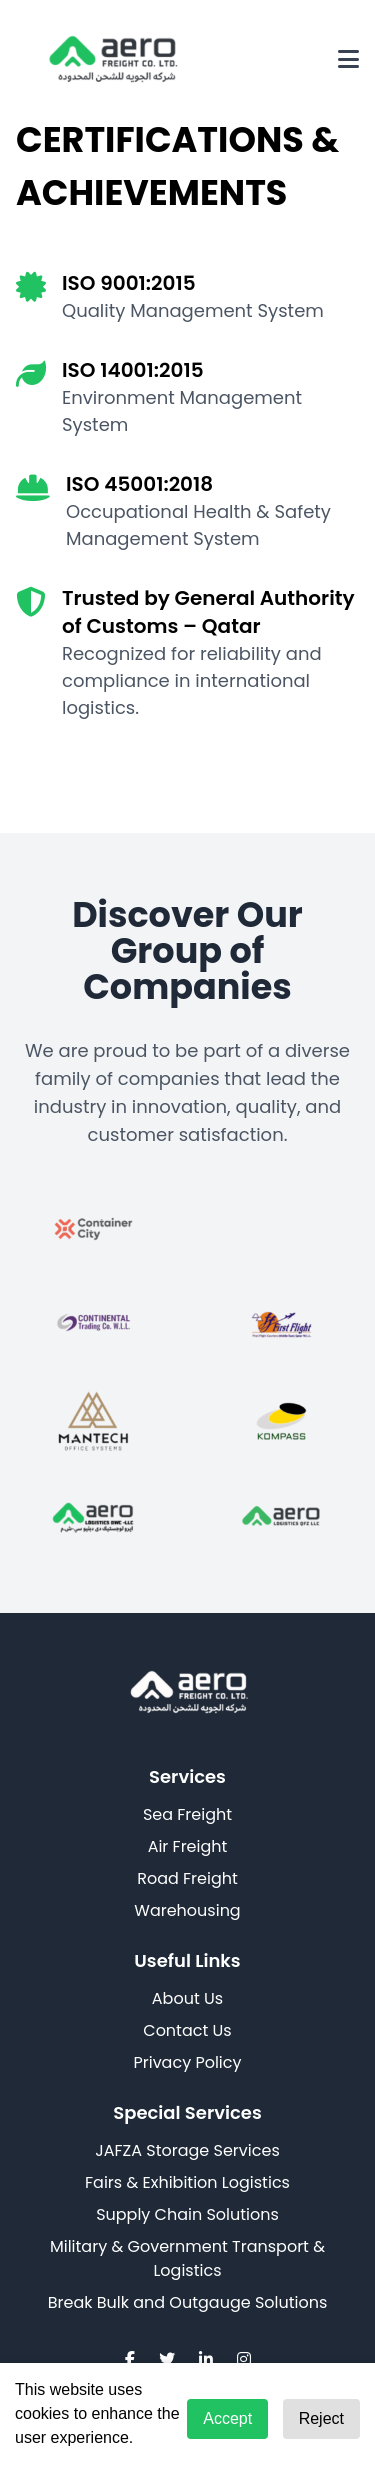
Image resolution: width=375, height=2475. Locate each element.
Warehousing (187, 1910)
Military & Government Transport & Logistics (187, 2258)
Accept (227, 2418)
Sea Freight (187, 1814)
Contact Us (187, 2030)
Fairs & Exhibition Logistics (187, 2182)
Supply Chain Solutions (187, 2214)
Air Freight (188, 1846)
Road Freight (187, 1878)
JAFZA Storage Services (187, 2150)
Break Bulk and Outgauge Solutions (188, 2302)
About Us (187, 1998)
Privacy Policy (187, 2062)
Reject (321, 2418)
